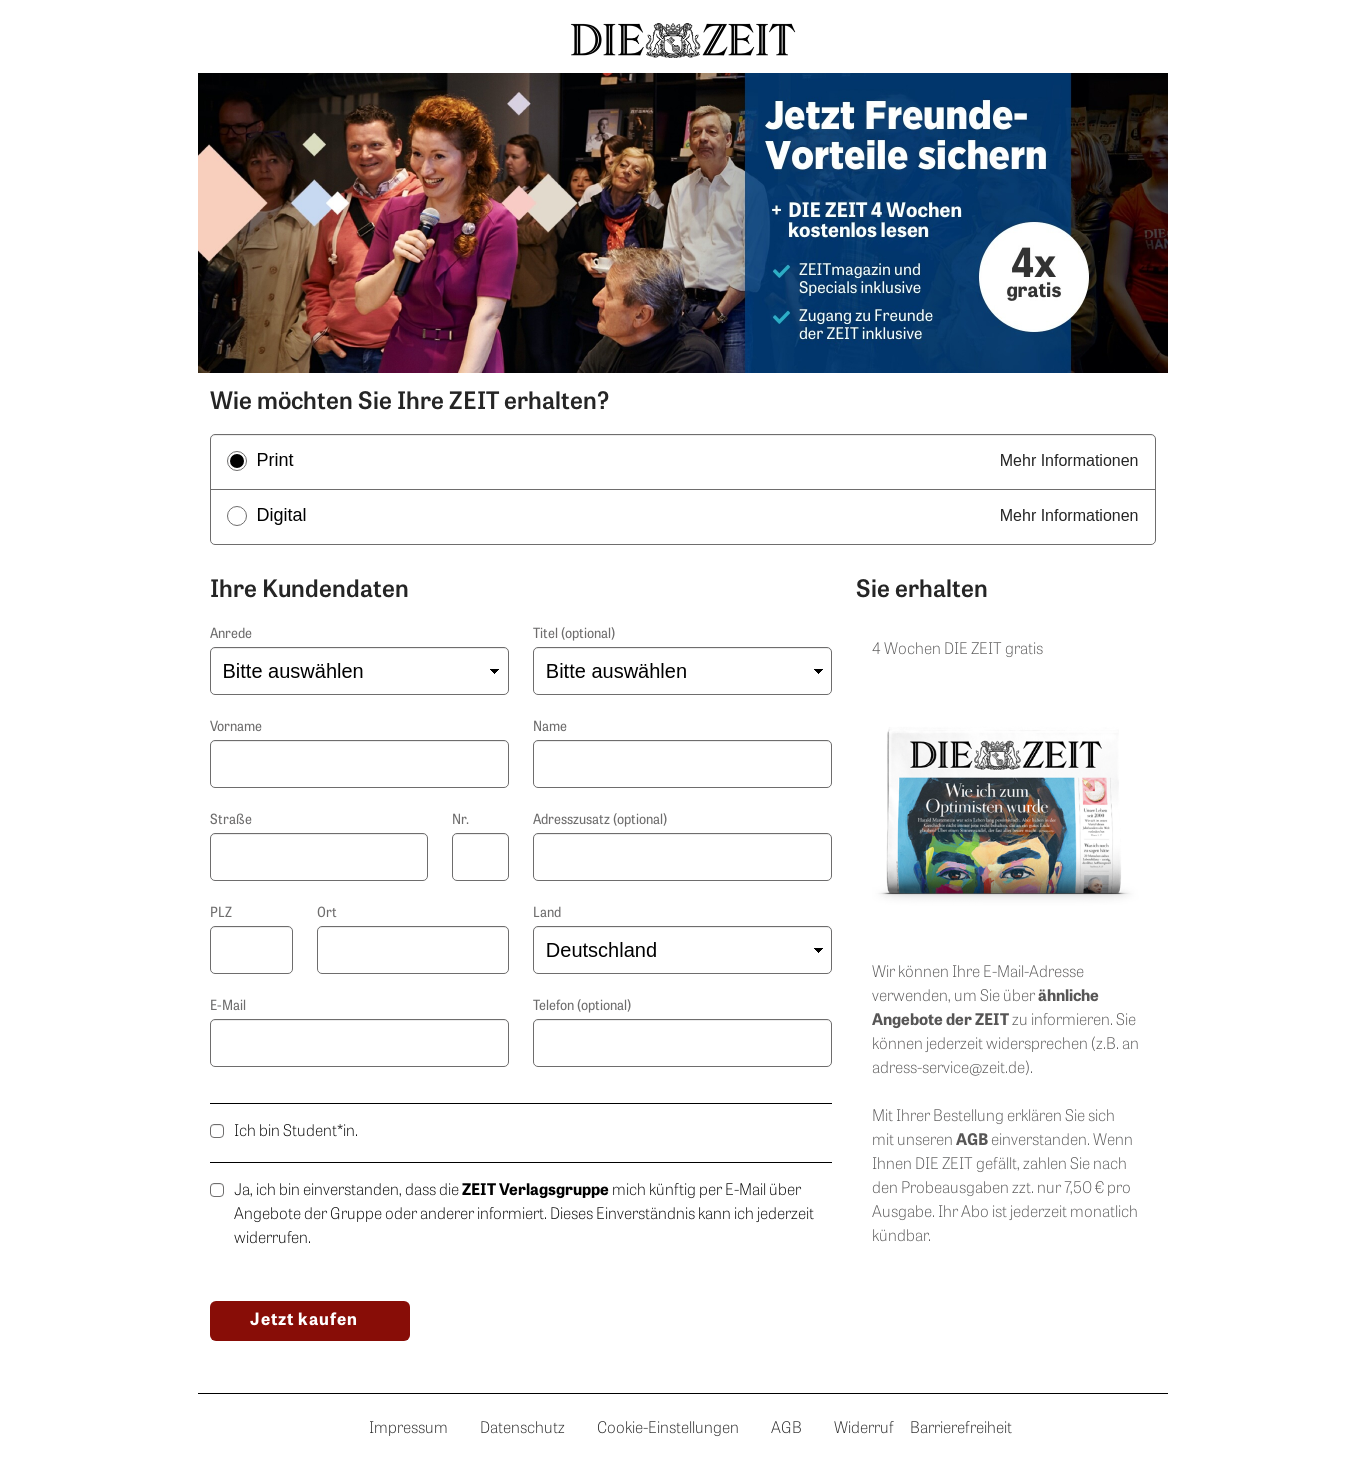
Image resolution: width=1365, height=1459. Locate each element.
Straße (231, 820)
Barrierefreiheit (961, 1429)
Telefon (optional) (582, 1006)
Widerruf (864, 1429)
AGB (786, 1429)
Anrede (231, 634)
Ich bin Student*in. (296, 1132)
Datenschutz (522, 1429)
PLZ (221, 913)
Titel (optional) (574, 634)
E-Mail (228, 1006)
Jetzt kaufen (304, 1320)
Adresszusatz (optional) (600, 820)
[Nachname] (682, 764)
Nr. (460, 820)
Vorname (236, 727)
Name (550, 727)
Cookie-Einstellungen (668, 1429)
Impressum (408, 1429)
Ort (327, 913)
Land (547, 913)
